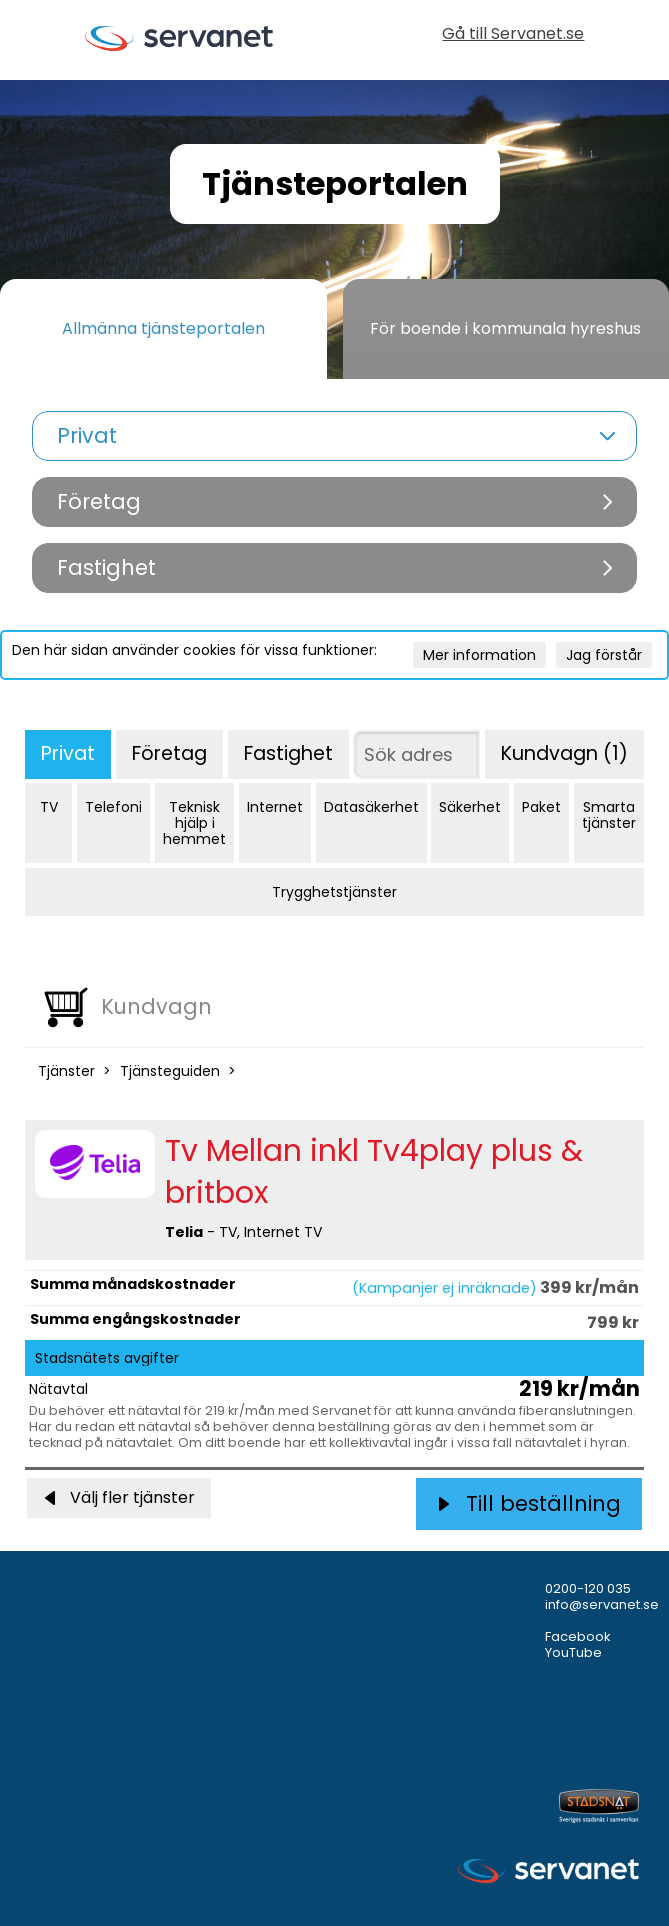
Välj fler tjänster (119, 1497)
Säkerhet (470, 807)
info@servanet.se (602, 1604)
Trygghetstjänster (334, 892)
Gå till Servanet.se (513, 35)
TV (49, 807)
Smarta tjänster (609, 815)
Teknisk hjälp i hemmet (194, 823)
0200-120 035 (588, 1588)
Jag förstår (604, 655)
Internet (275, 807)
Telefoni (113, 807)
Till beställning (529, 1503)
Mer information (479, 655)
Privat (68, 753)
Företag (169, 753)
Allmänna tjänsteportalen (163, 328)
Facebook (578, 1636)
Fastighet (288, 753)
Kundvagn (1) (564, 753)
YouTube (573, 1652)
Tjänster (66, 1071)
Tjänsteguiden (170, 1071)
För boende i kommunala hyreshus (505, 328)
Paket (541, 807)
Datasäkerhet (371, 807)
